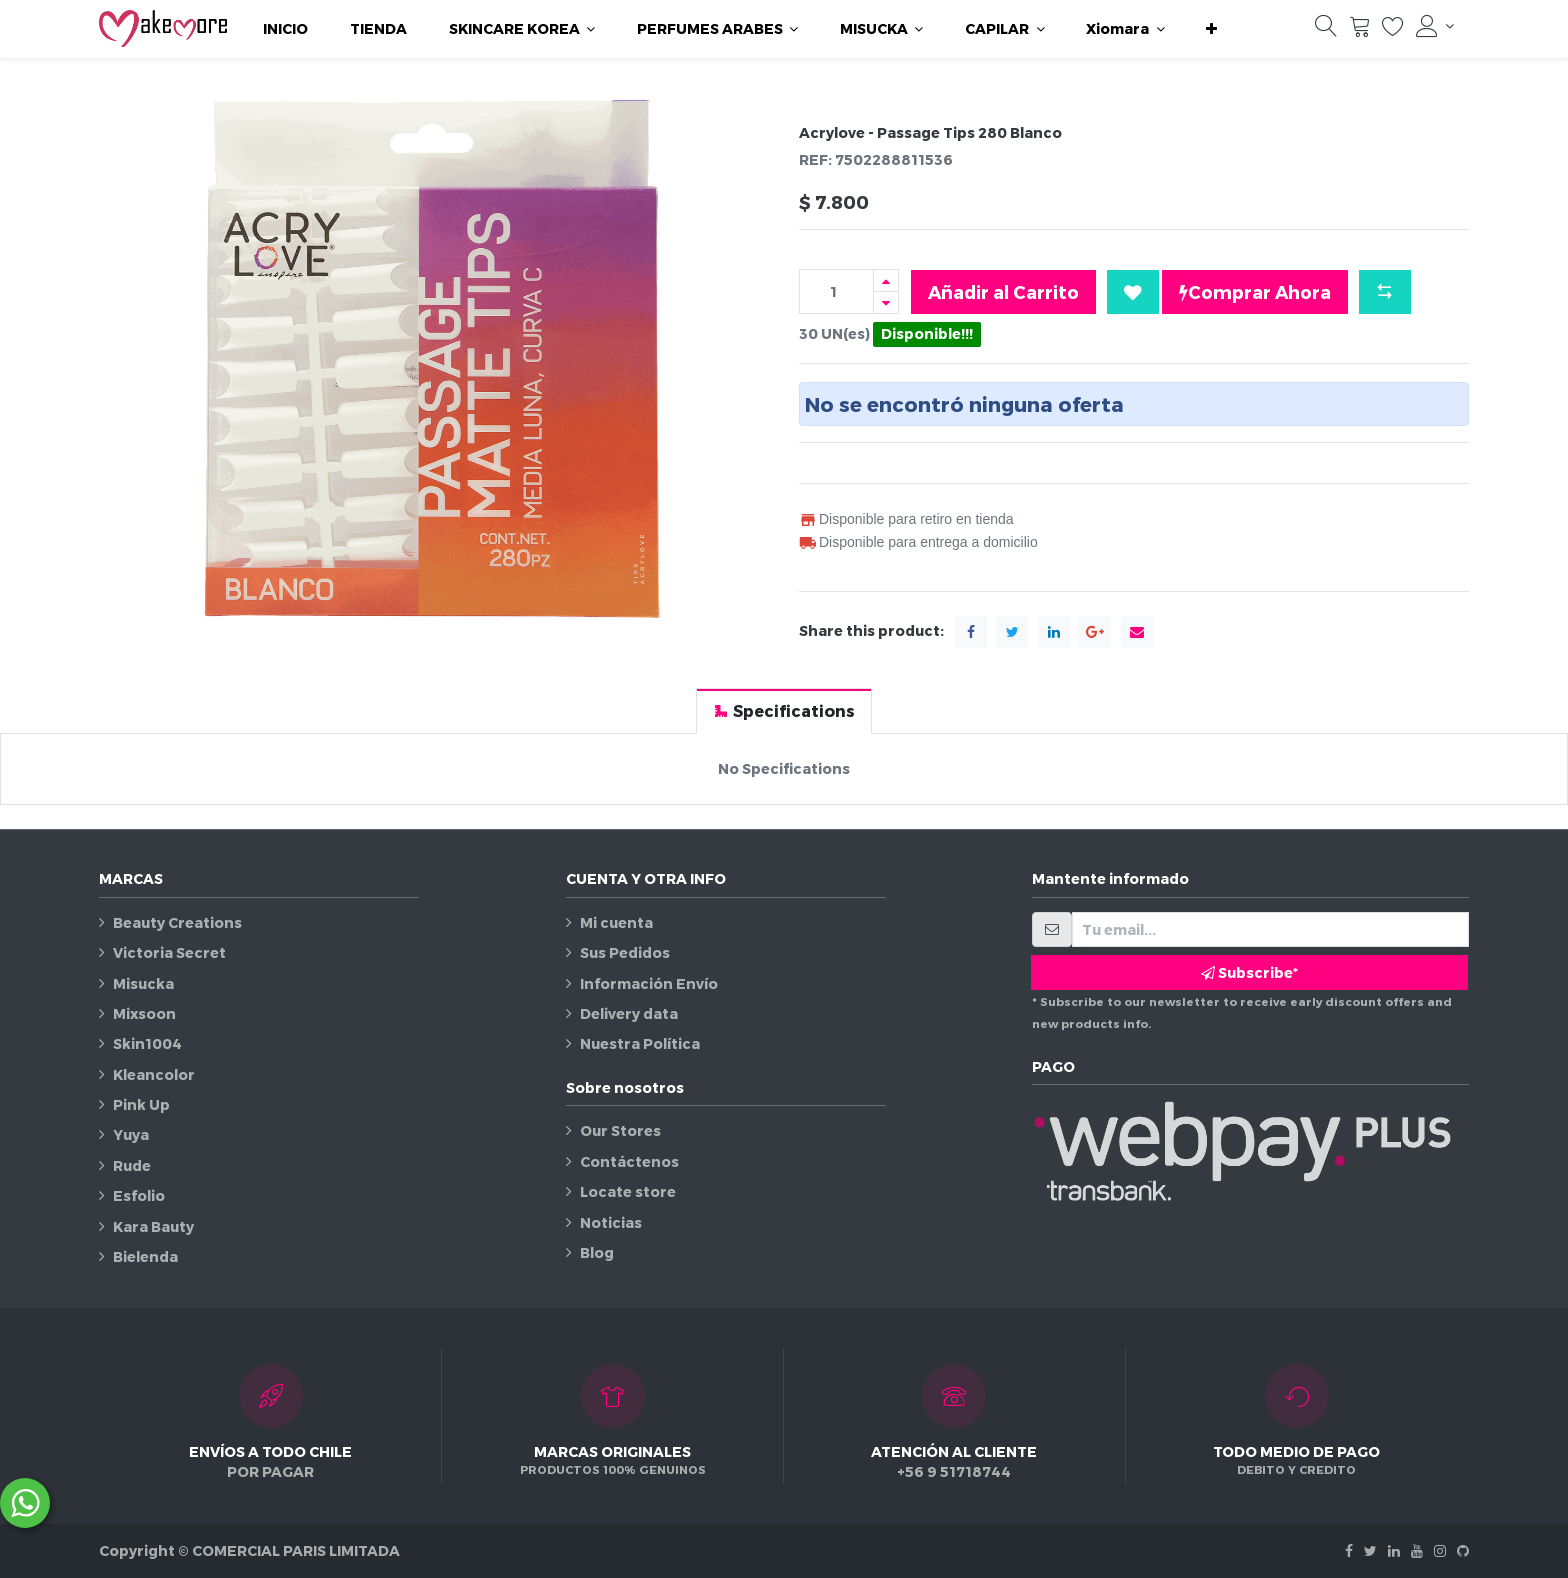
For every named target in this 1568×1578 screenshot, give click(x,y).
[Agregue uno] (886, 280)
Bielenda (145, 1256)
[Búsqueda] (1326, 31)
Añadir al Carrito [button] (1003, 291)
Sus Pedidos (625, 952)
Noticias (611, 1222)
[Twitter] (1370, 1550)
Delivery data (629, 1013)
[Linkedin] (1394, 1550)
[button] (1211, 29)
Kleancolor (154, 1074)
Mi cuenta (616, 922)
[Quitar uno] (886, 302)
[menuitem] (285, 29)
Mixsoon (144, 1013)
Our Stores (620, 1130)
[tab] (784, 710)
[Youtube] (1417, 1550)
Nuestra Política (640, 1043)
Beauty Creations (177, 922)
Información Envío (649, 983)
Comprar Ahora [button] (1255, 292)
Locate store (628, 1191)
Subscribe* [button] (1249, 972)
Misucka (143, 983)
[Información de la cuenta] (1435, 26)
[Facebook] (1349, 1550)
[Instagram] (1440, 1550)
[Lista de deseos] (1393, 31)
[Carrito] (1360, 31)
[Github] (1463, 1550)
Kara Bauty (153, 1226)
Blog (597, 1252)
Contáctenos (629, 1161)
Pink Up (141, 1104)
